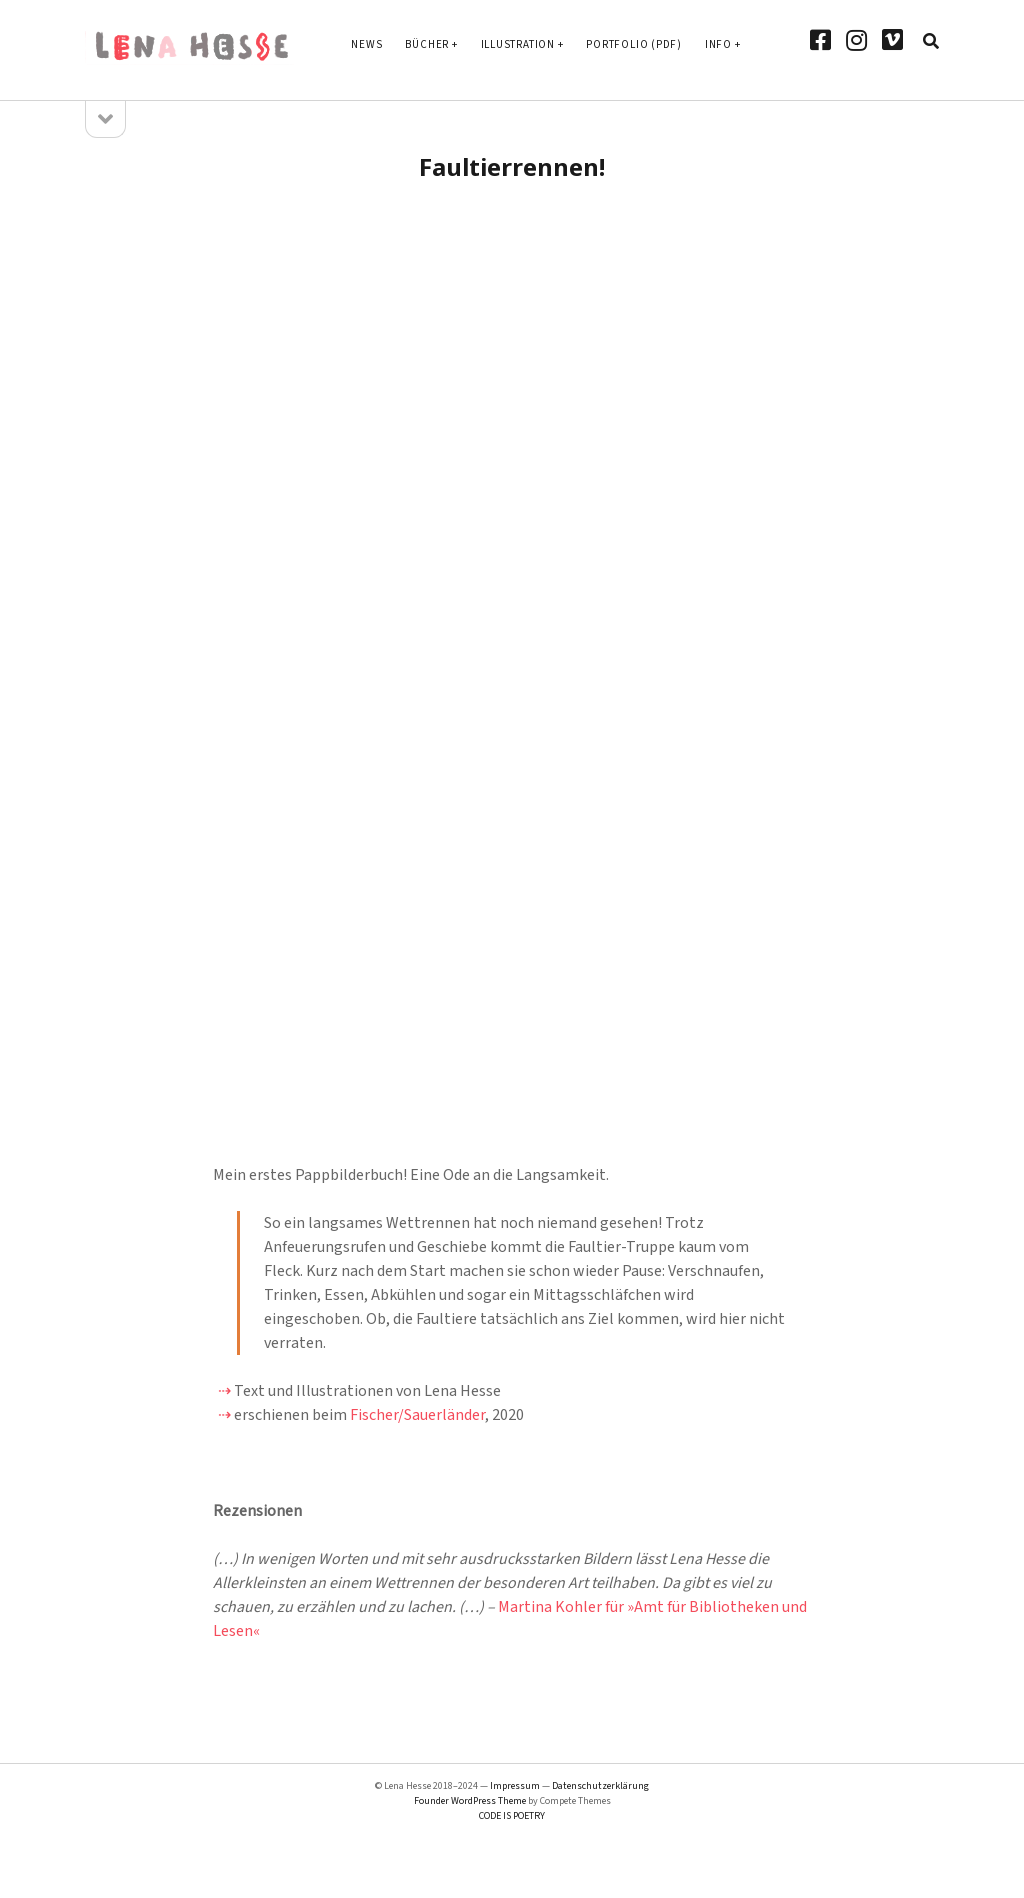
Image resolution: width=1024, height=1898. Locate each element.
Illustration (518, 44)
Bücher (427, 44)
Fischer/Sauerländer (417, 1415)
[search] (931, 42)
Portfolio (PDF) (634, 44)
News (366, 44)
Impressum (515, 1786)
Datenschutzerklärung (600, 1786)
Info (718, 44)
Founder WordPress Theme (470, 1801)
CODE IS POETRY (512, 1816)
